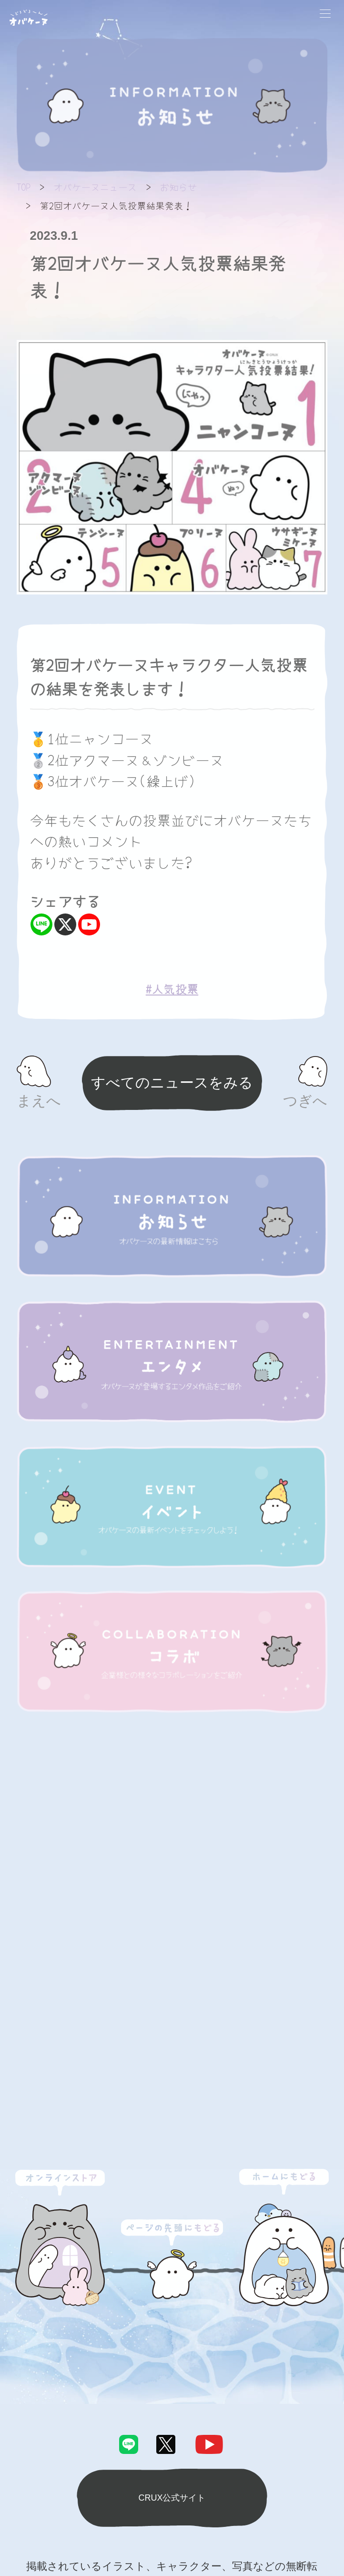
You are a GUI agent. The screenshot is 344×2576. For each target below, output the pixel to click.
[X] (65, 924)
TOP (23, 187)
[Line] (41, 924)
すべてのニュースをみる (172, 1082)
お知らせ (178, 187)
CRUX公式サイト (171, 2498)
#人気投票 (172, 988)
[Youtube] (89, 924)
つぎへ (305, 1100)
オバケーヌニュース (95, 187)
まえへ (39, 1100)
